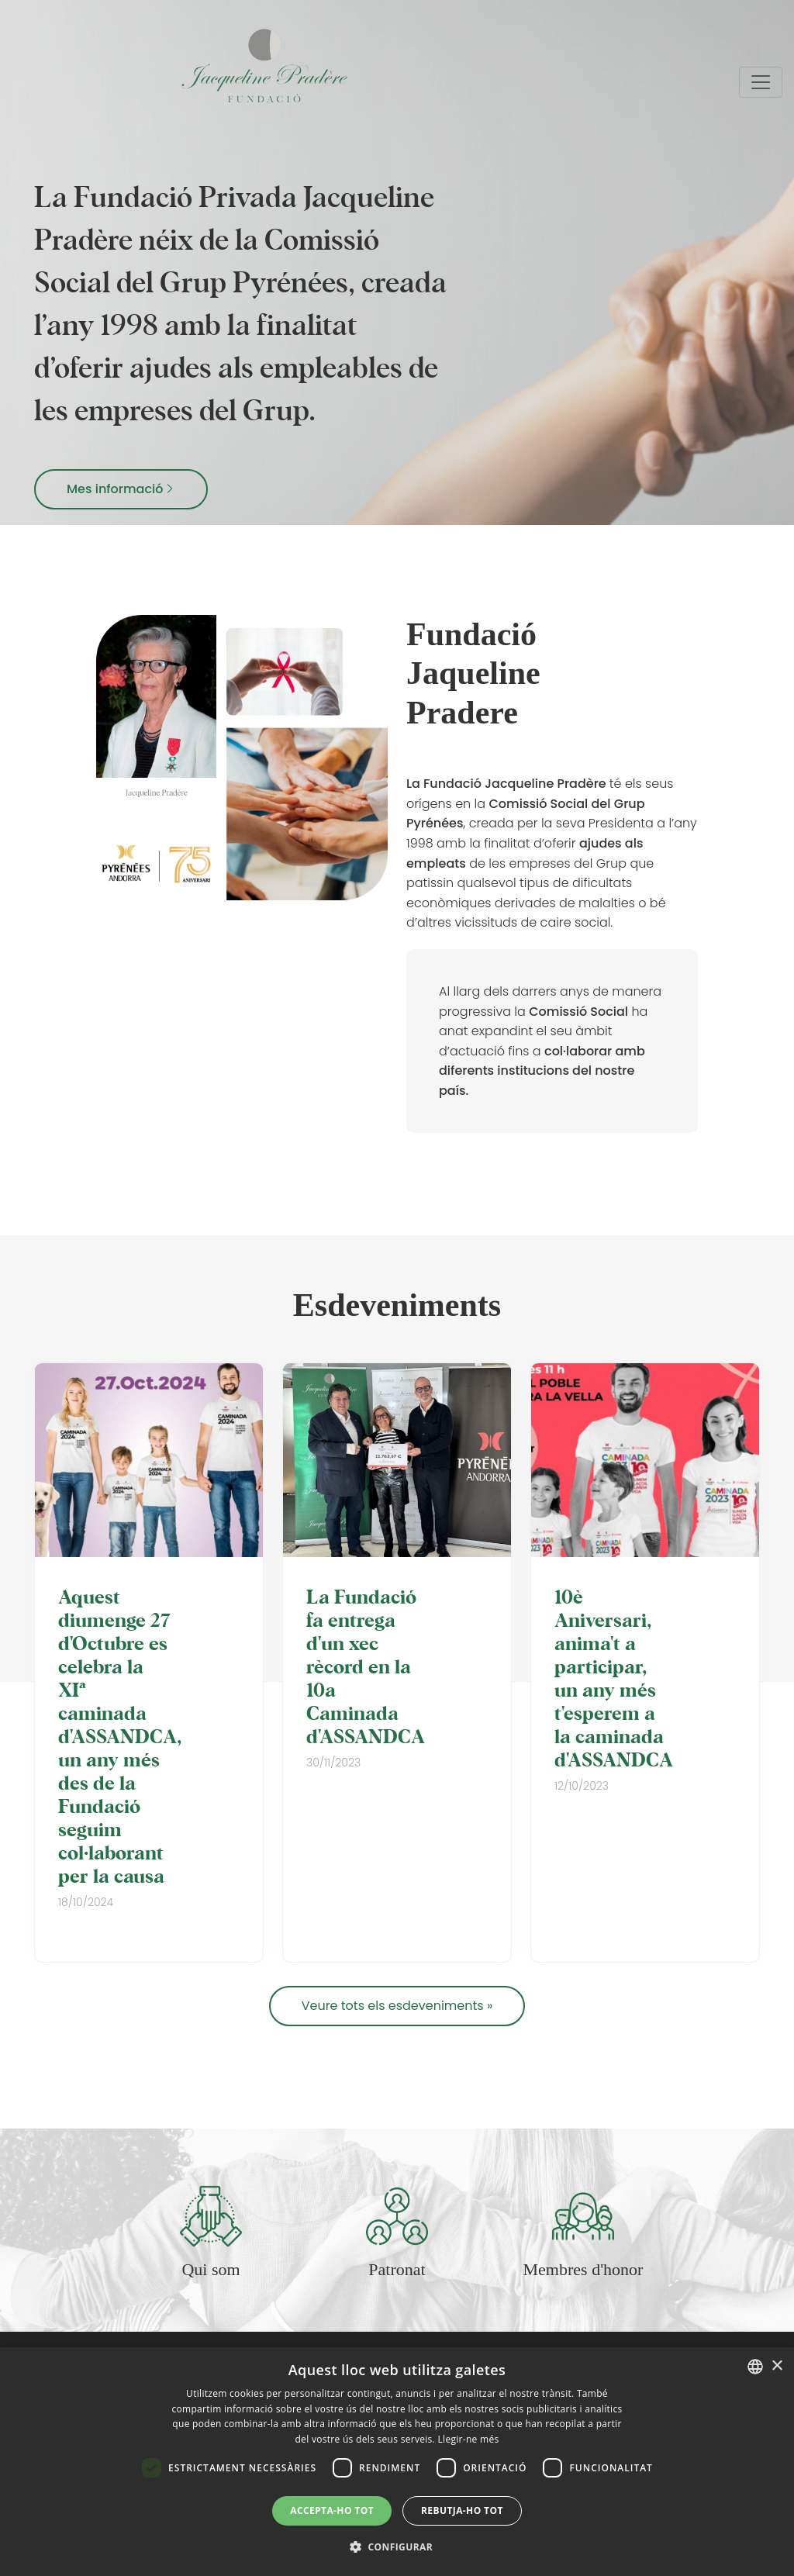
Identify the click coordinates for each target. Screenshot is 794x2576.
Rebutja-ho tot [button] (462, 2510)
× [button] (776, 2366)
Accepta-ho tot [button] (332, 2510)
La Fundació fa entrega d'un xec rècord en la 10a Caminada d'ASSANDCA (365, 1666)
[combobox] (755, 2366)
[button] (397, 2547)
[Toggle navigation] (760, 82)
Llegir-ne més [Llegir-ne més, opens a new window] (468, 2439)
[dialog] (397, 2461)
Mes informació (121, 489)
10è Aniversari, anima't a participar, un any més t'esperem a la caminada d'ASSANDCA (613, 1677)
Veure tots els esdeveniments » (397, 2006)
